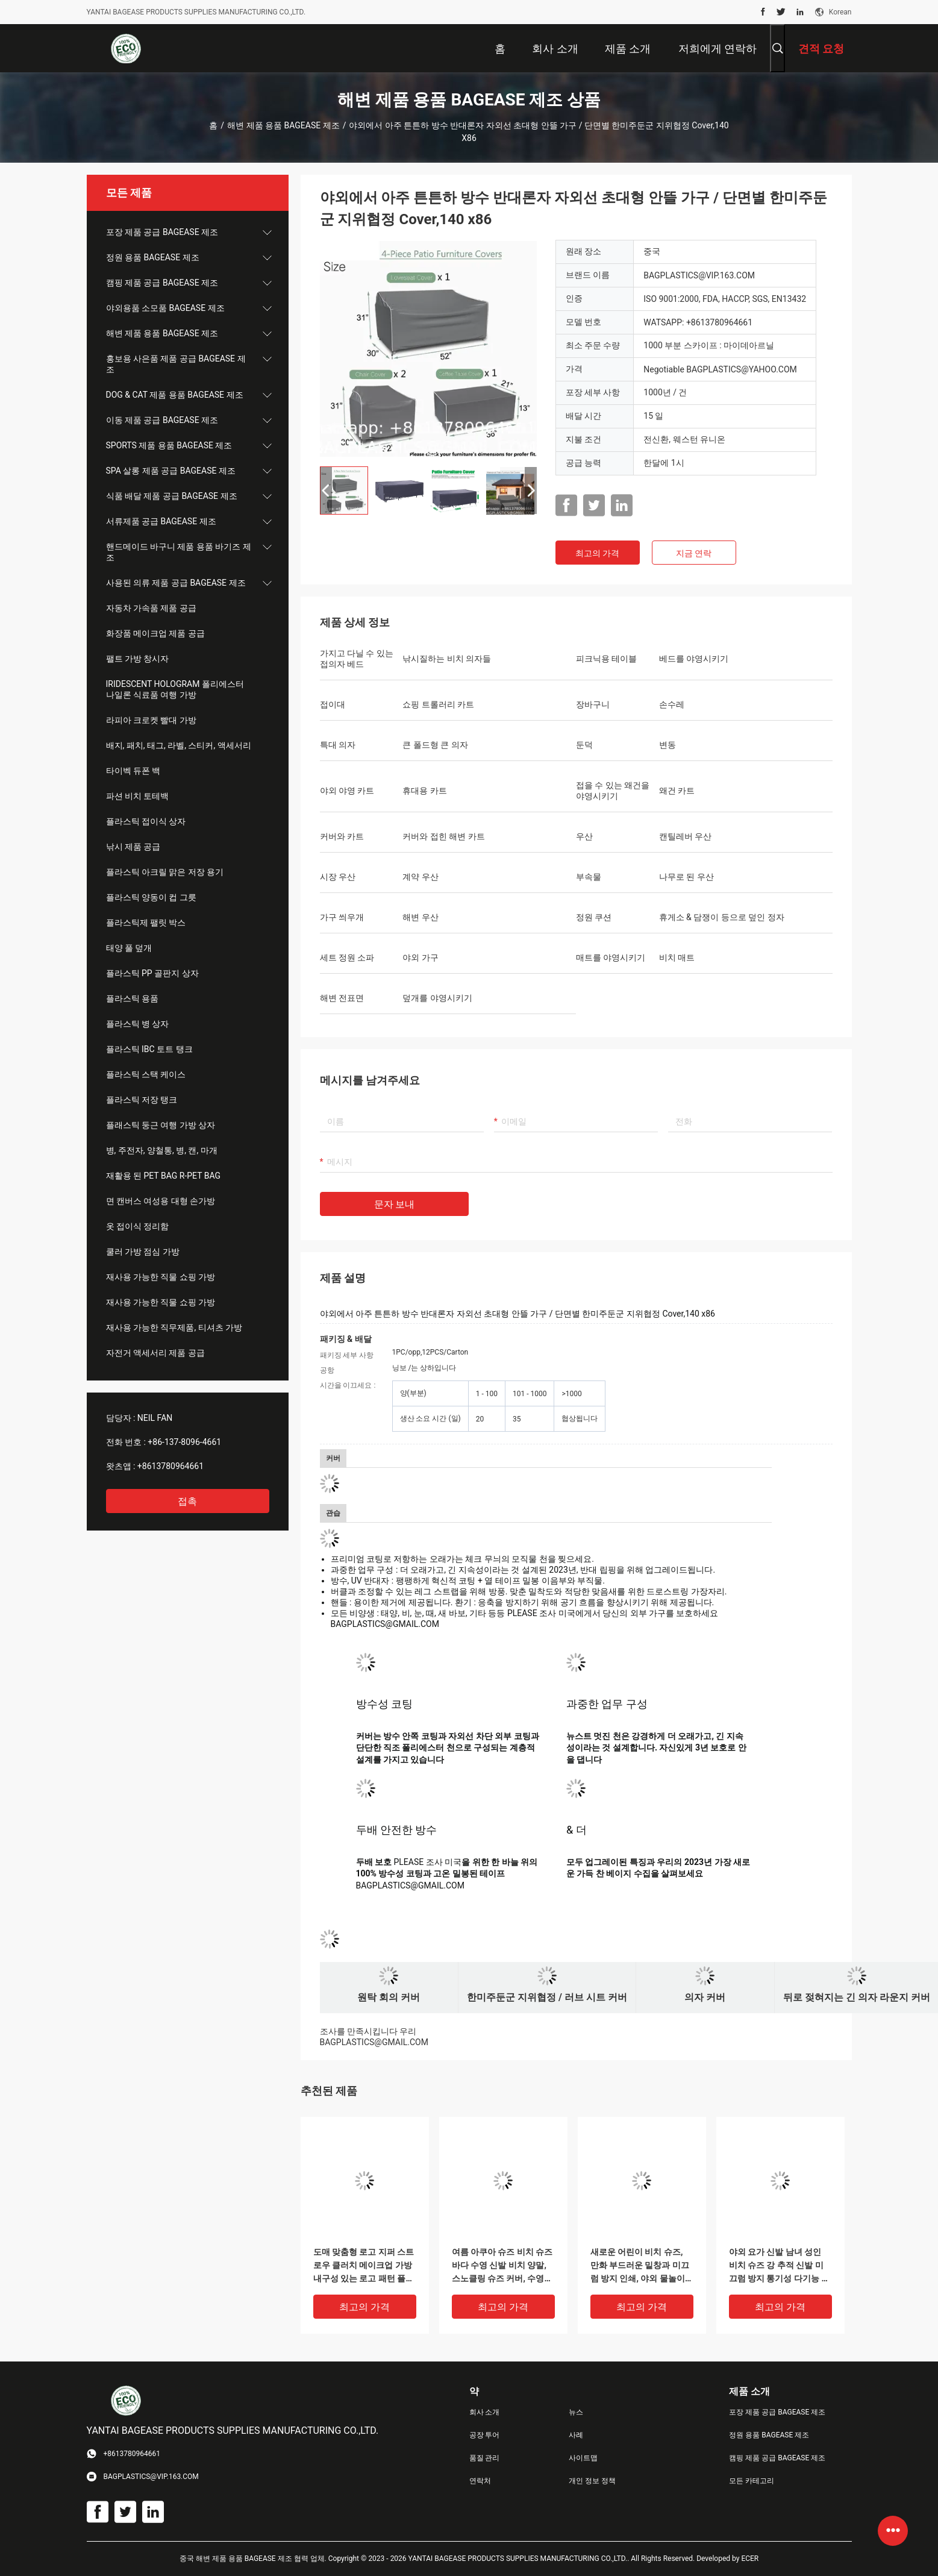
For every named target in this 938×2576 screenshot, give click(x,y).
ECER (749, 2558)
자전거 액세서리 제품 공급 (155, 1353)
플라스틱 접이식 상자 (146, 821)
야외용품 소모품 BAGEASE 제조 (165, 308)
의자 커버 (704, 1997)
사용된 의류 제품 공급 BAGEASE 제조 (176, 583)
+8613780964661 (170, 1466)
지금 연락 (693, 553)
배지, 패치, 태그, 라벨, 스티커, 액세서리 (178, 745)
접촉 (187, 1501)
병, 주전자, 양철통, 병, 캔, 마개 (161, 1150)
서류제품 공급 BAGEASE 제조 (161, 521)
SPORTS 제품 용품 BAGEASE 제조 (169, 445)
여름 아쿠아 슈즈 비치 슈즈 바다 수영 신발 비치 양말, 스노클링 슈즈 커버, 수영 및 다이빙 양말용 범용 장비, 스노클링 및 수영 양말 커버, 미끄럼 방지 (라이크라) (502, 2266)
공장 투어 (484, 2435)
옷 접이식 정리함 (137, 1226)
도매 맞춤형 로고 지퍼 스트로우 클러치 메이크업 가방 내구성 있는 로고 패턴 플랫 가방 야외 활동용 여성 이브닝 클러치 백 (363, 2266)
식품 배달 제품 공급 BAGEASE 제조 (171, 496)
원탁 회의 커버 (388, 1997)
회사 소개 (484, 2412)
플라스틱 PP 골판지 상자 (152, 973)
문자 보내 (394, 1204)
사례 (576, 2435)
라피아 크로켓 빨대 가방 (151, 720)
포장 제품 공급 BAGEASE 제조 (162, 232)
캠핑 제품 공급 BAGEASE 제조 (162, 282)
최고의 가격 (597, 553)
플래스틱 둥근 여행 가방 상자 (161, 1125)
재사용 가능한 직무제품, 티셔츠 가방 (174, 1327)
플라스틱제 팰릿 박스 (146, 922)
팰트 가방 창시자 (137, 658)
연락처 (480, 2481)
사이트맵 (583, 2458)
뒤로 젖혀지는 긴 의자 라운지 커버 (856, 1997)
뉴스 (576, 2412)
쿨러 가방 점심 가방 (143, 1251)
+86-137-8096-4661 (184, 1442)
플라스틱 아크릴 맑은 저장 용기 (165, 872)
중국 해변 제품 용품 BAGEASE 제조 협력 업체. (254, 2558)
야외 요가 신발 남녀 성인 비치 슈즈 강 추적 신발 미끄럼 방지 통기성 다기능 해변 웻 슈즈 (779, 2266)
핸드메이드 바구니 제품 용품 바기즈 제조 (178, 552)
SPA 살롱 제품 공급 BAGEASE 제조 (171, 470)
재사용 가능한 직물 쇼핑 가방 (161, 1277)
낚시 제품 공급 (133, 846)
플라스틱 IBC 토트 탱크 (149, 1049)
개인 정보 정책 (592, 2481)
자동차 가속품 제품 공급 (151, 608)
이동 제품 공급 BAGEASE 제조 (162, 420)
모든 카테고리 (751, 2481)
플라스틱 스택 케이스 (146, 1074)
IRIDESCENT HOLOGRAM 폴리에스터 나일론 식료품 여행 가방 (175, 689)
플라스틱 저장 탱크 (142, 1100)
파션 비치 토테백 (137, 796)
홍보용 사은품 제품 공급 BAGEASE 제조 (176, 364)
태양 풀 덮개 (129, 948)
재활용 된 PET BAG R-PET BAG (163, 1175)
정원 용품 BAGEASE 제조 (152, 257)
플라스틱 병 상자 (137, 1024)
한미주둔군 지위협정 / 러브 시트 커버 (547, 1997)
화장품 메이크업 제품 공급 (155, 633)
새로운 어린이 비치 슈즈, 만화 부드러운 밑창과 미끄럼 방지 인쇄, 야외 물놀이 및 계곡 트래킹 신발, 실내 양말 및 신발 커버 (639, 2266)
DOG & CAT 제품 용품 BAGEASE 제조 (174, 395)
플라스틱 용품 (132, 998)
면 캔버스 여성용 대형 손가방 (161, 1201)
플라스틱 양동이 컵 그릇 (151, 897)
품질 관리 (484, 2458)
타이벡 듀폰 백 (133, 771)
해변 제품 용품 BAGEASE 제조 (283, 125)
